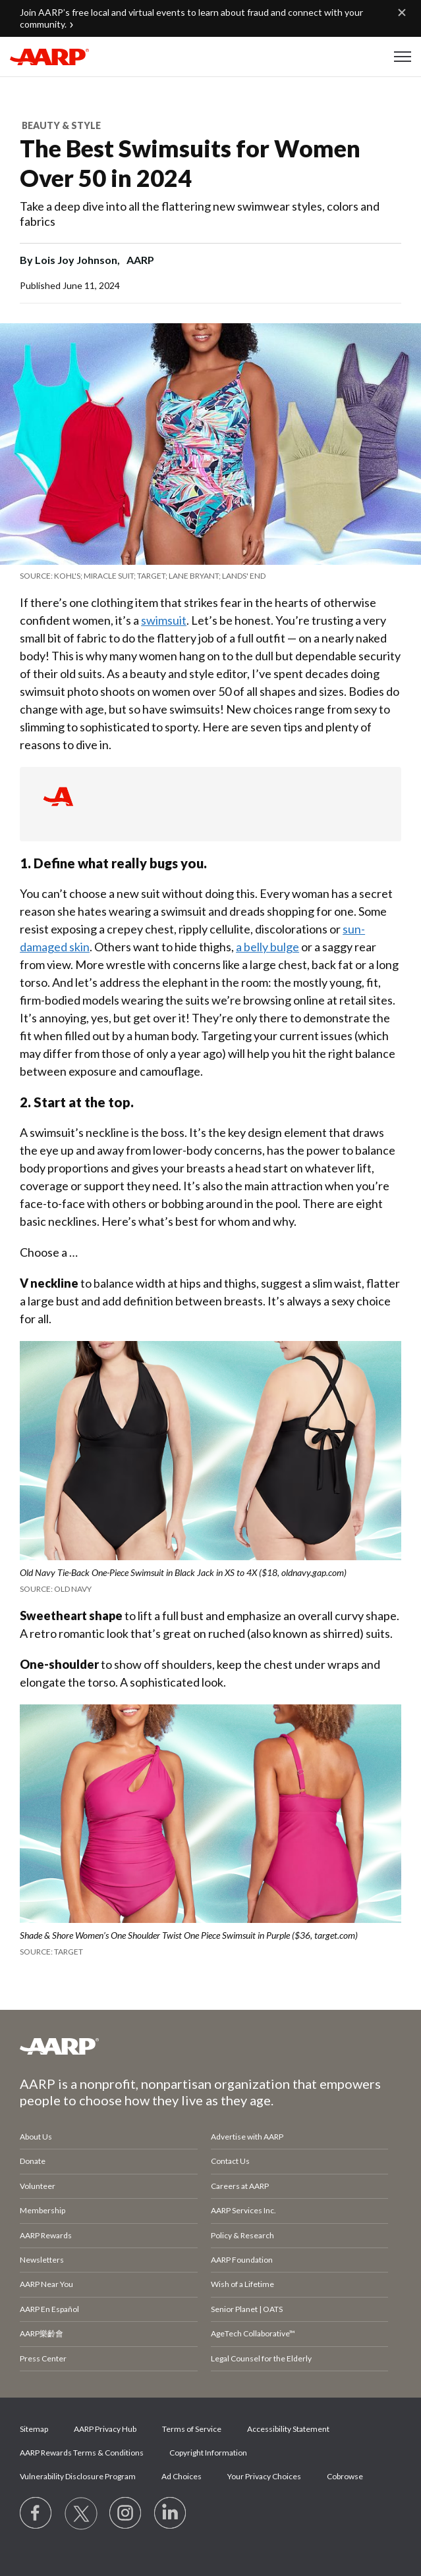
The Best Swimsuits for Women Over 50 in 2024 (190, 163)
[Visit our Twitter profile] (81, 2513)
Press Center (43, 2358)
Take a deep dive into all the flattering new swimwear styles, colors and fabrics (199, 213)
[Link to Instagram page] (125, 2513)
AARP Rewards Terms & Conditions (82, 2453)
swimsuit (163, 620)
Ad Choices (181, 2476)
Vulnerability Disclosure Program (78, 2476)
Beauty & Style (61, 125)
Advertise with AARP (247, 2137)
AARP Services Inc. (243, 2210)
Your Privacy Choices (264, 2476)
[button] (402, 56)
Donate (32, 2161)
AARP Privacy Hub (105, 2429)
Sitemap (34, 2429)
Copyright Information (208, 2453)
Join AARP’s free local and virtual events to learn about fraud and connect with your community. (191, 18)
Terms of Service (191, 2429)
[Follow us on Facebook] (36, 2513)
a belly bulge (267, 946)
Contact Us (230, 2161)
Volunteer (37, 2186)
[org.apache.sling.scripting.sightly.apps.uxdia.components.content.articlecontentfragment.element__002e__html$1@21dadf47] (210, 576)
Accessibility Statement (288, 2429)
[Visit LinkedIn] (170, 2513)
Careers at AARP (240, 2186)
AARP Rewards (46, 2235)
